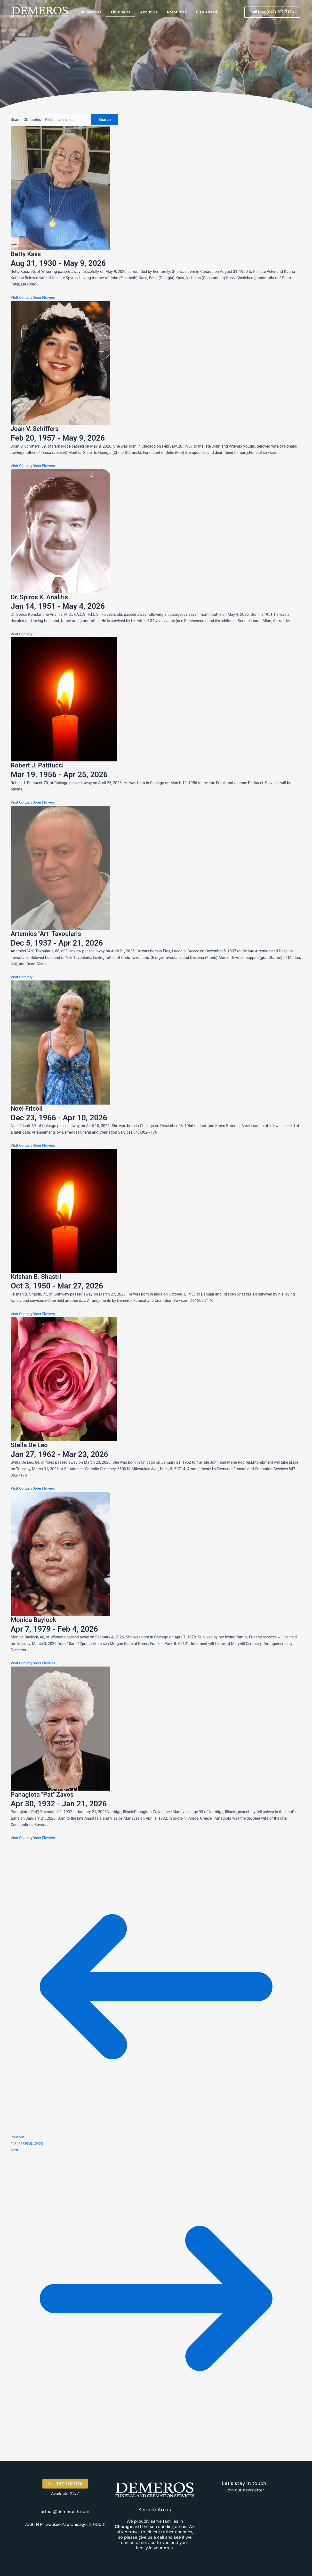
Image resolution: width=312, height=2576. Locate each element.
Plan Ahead (206, 12)
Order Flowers (45, 298)
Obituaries (120, 12)
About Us (148, 12)
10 (32, 2144)
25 (44, 2144)
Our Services (89, 12)
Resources (176, 12)
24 (40, 2144)
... (36, 2144)
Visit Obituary (22, 298)
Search (107, 120)
